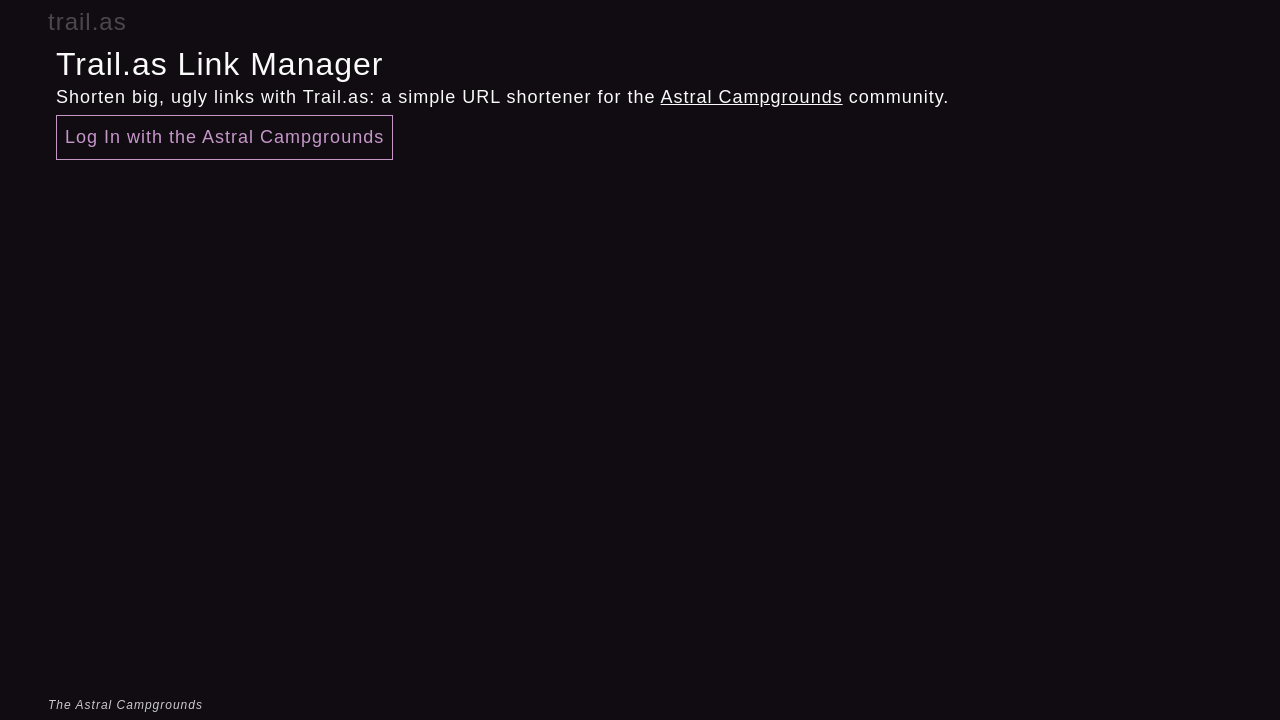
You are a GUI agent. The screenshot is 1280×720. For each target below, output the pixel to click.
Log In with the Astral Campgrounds (224, 137)
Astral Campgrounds (752, 97)
